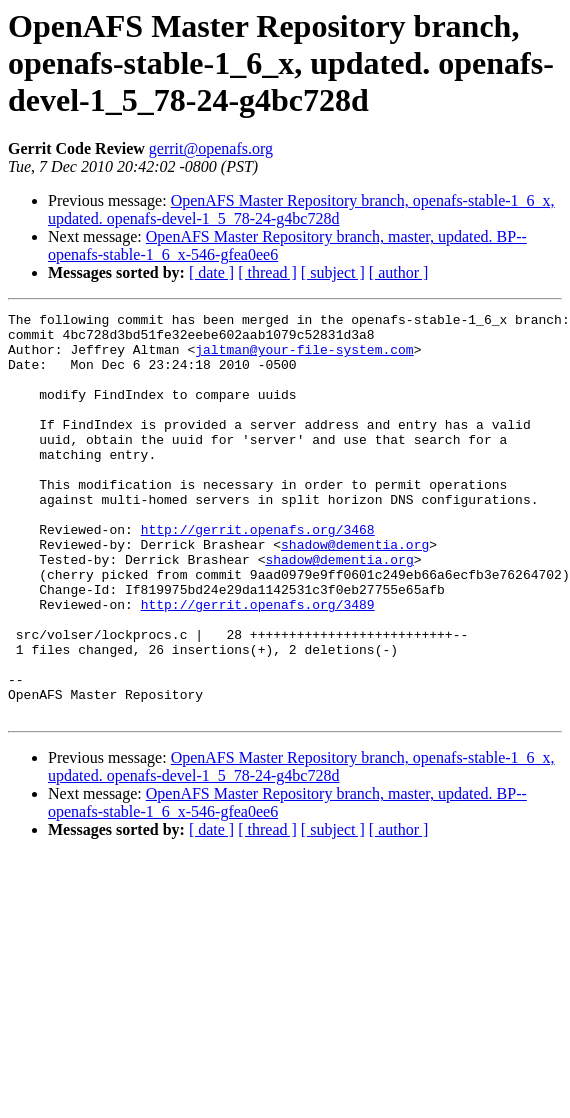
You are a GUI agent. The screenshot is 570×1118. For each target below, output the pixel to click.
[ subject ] (333, 272)
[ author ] (399, 272)
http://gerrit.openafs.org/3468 (258, 574)
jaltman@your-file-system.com (304, 358)
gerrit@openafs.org (211, 148)
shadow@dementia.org (355, 592)
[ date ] (211, 272)
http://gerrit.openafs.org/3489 (258, 664)
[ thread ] (267, 272)
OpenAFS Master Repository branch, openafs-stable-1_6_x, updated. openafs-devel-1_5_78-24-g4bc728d (301, 209)
